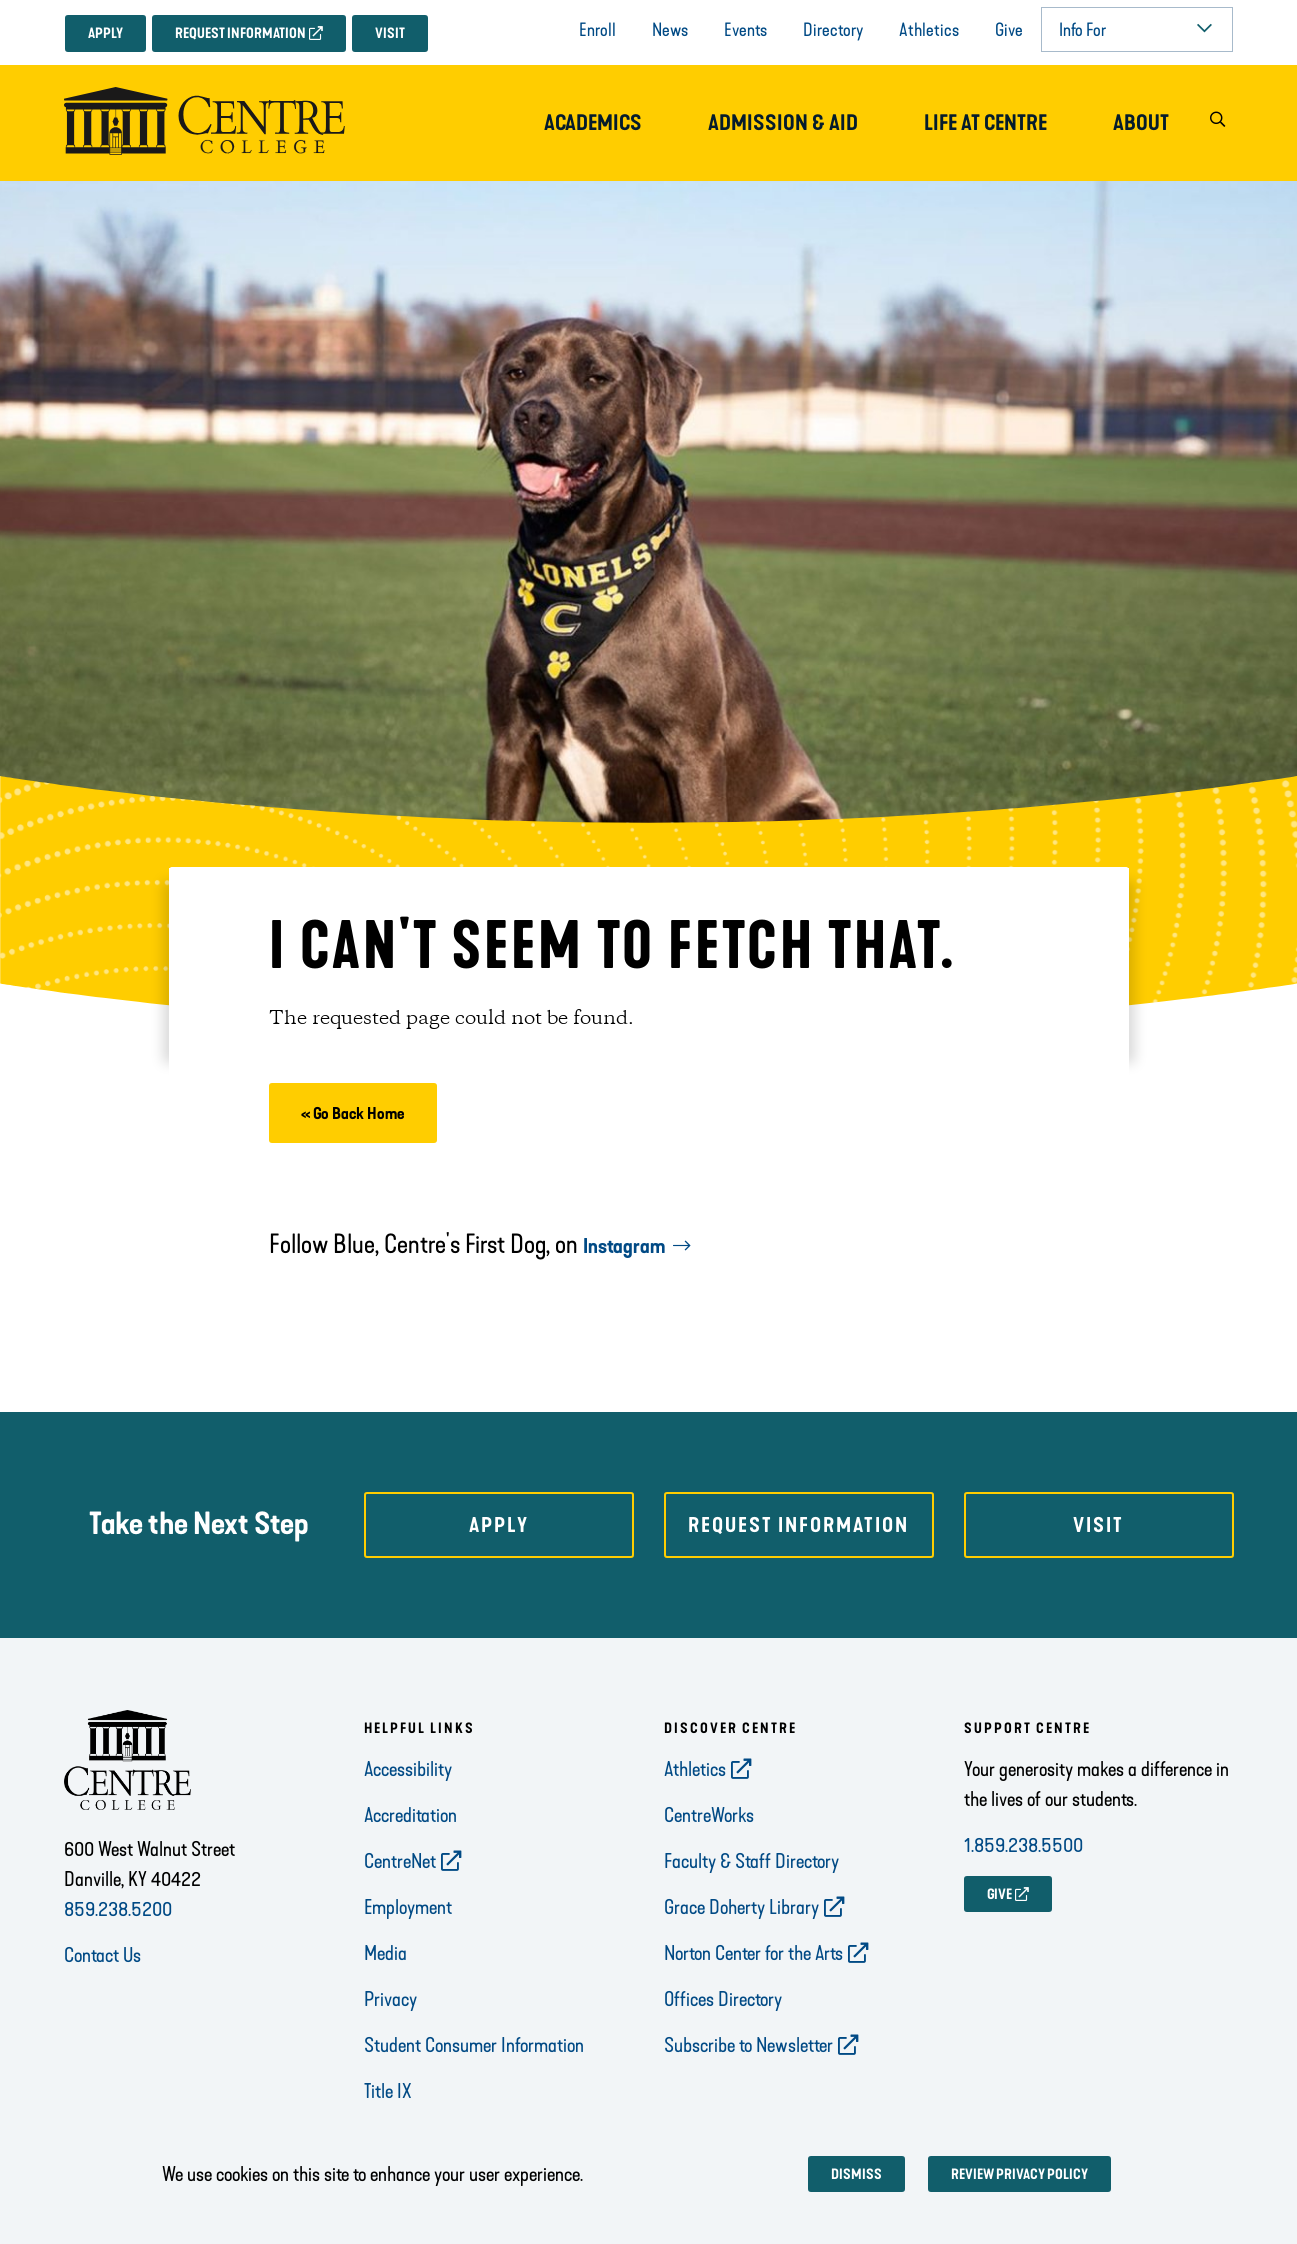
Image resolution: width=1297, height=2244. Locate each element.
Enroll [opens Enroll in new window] (597, 30)
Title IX (388, 2091)
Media (385, 1953)
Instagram (624, 1246)
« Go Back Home (353, 1113)
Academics (593, 123)
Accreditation (410, 1815)
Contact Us (102, 1955)
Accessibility (408, 1769)
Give (1009, 30)
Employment (408, 1907)
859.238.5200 (118, 1909)
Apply (105, 33)
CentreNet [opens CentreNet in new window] (400, 1861)
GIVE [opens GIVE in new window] (999, 1894)
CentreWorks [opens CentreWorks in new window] (709, 1815)
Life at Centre (985, 123)
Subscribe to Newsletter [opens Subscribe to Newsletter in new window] (748, 2045)
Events (745, 30)
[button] (1218, 123)
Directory (833, 30)
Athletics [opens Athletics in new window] (695, 1769)
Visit (390, 33)
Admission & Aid (783, 123)
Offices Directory (723, 1999)
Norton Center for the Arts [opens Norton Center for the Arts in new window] (753, 1953)
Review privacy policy (1019, 2174)
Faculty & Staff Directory (751, 1861)
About (1141, 123)
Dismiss (856, 2174)
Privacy (390, 1999)
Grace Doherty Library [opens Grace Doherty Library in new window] (741, 1907)
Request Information (240, 33)
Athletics (929, 30)
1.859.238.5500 (1023, 1845)
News (670, 30)
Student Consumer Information (474, 2045)
